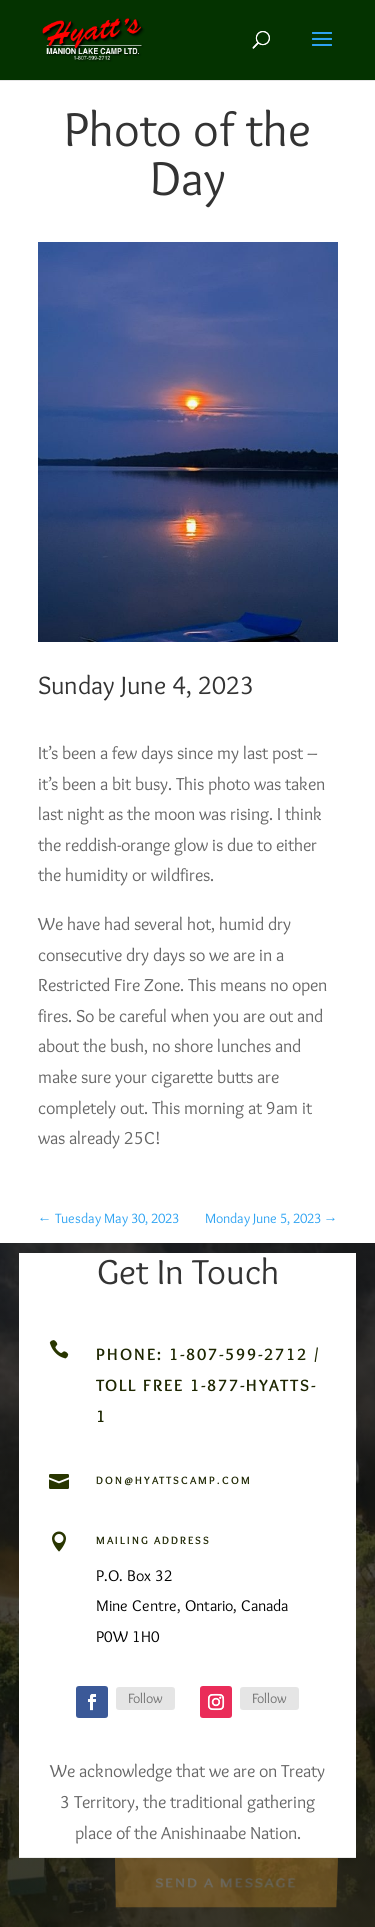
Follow (145, 1698)
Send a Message (226, 1881)
